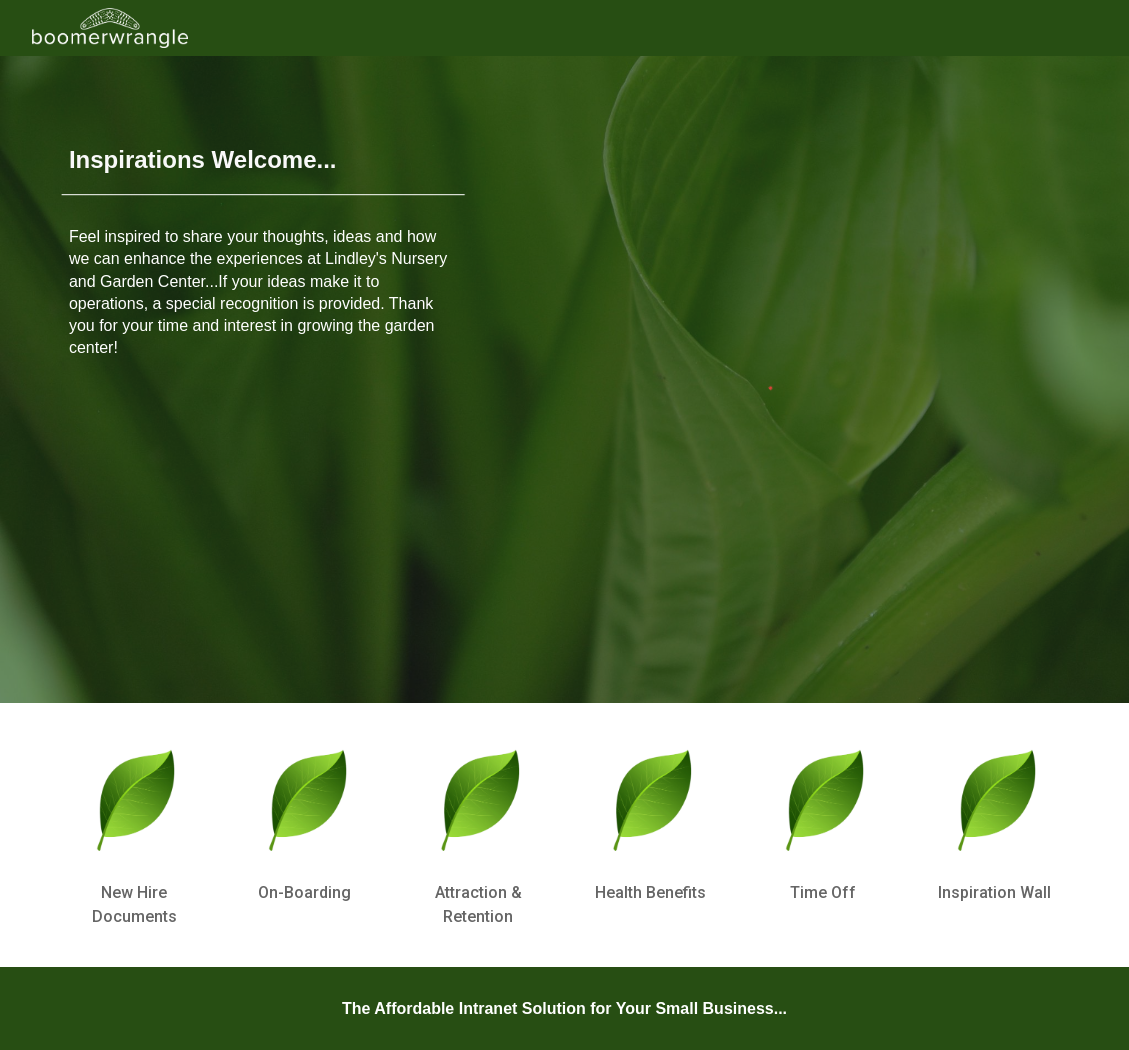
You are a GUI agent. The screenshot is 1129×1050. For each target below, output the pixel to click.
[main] (263, 153)
